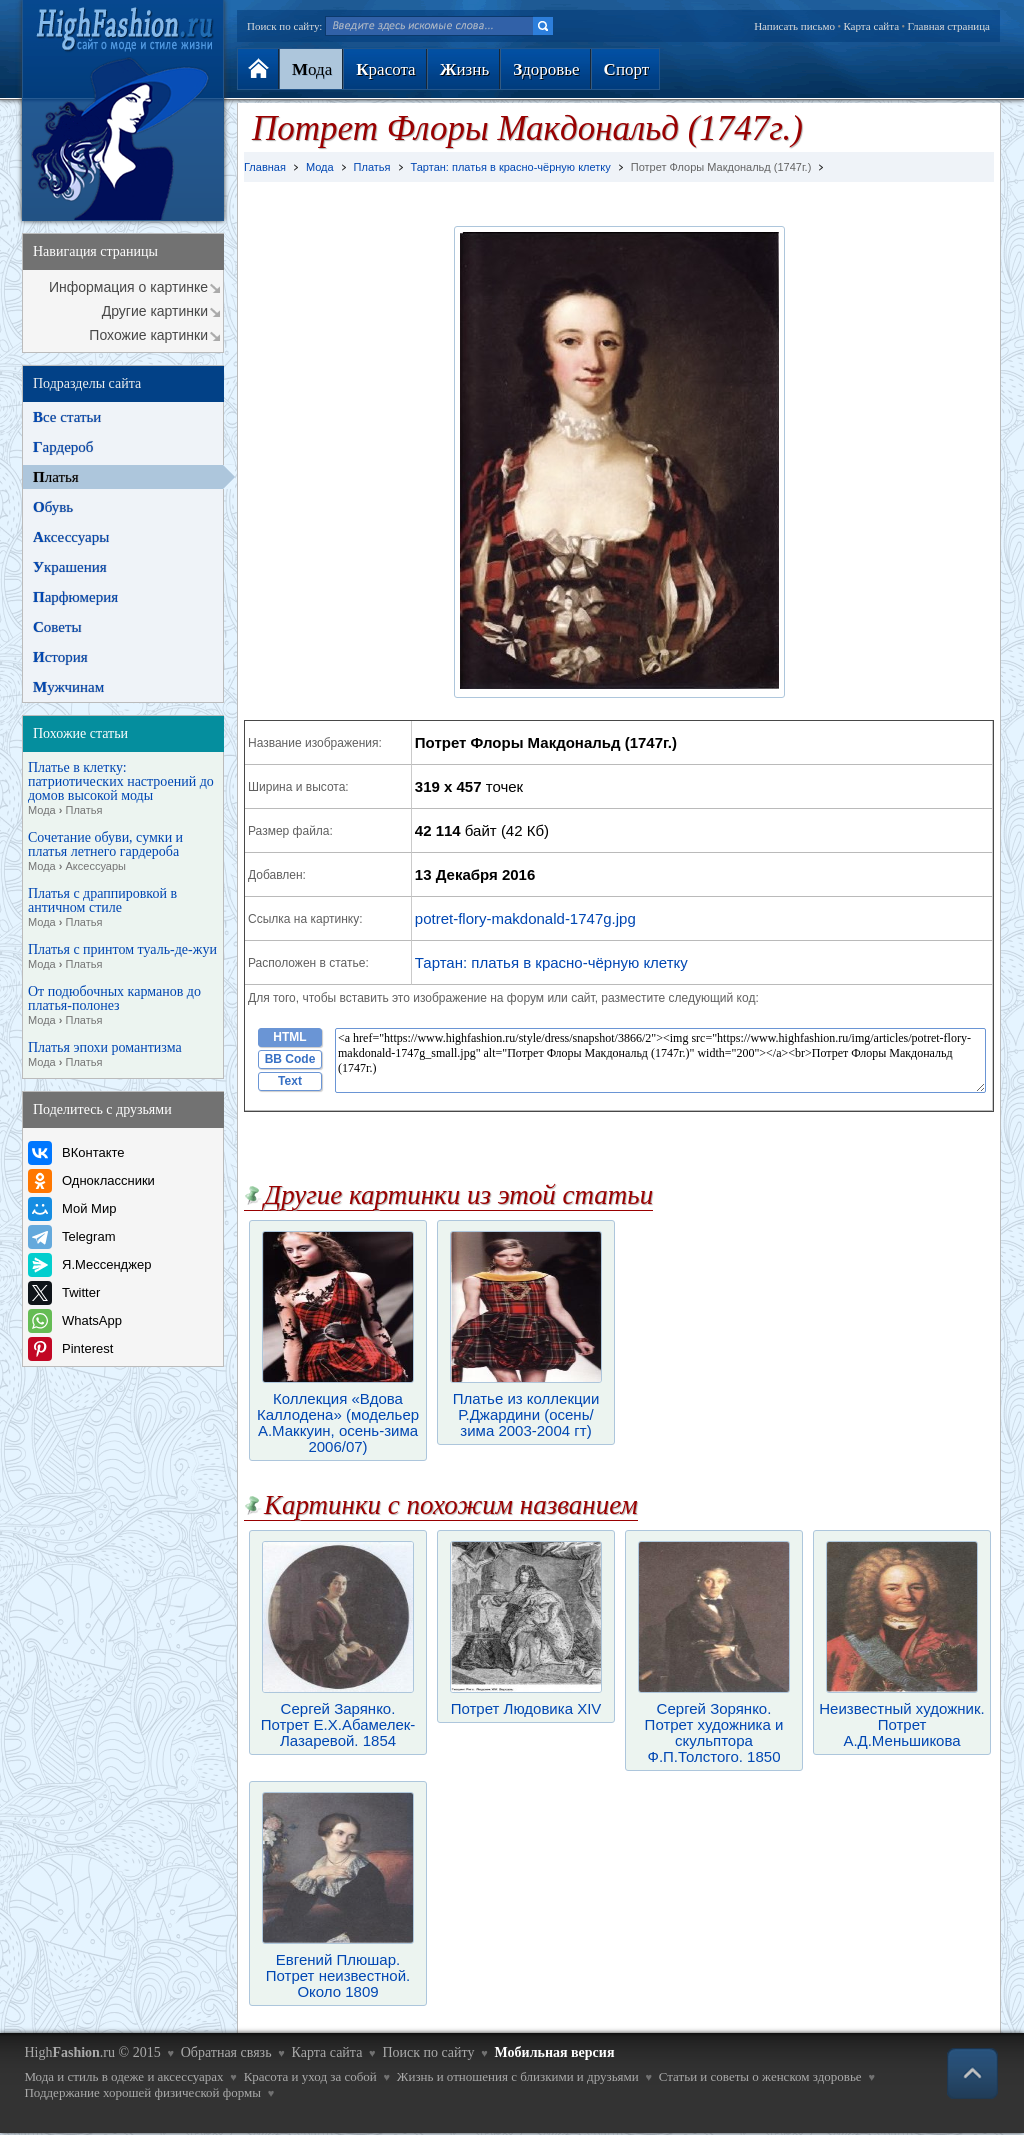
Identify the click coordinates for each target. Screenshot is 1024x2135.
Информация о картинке (128, 287)
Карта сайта (871, 26)
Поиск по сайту (428, 2052)
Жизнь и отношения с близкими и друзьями (518, 2076)
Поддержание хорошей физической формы (142, 2092)
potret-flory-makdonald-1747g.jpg (525, 918)
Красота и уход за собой (310, 2076)
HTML (289, 1037)
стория (60, 657)
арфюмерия (75, 597)
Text (290, 1081)
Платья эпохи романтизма (105, 1055)
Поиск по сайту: (284, 26)
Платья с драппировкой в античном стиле (102, 908)
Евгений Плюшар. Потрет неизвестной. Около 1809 (338, 1967)
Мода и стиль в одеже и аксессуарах (123, 2076)
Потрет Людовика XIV (526, 1700)
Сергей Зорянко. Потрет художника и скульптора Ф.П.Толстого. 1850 (714, 1724)
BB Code (290, 1059)
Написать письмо (794, 26)
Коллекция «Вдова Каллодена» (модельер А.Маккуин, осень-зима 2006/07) (338, 1414)
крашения (70, 567)
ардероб (63, 447)
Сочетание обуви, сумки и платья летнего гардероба (105, 852)
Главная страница (949, 26)
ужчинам (68, 687)
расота (385, 69)
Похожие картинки (148, 335)
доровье (546, 69)
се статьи (67, 417)
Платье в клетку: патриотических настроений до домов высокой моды (121, 789)
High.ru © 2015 (92, 2052)
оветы (57, 627)
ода (312, 69)
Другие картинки (155, 311)
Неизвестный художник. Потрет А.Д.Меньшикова (901, 1716)
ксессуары (71, 537)
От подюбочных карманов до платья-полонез (114, 1006)
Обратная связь (226, 2052)
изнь (464, 69)
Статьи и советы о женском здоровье (760, 2076)
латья (56, 477)
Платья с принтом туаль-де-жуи (122, 957)
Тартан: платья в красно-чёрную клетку (551, 962)
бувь (53, 507)
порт (627, 69)
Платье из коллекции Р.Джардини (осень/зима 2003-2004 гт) (526, 1406)
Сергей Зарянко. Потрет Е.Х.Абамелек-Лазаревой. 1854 (338, 1716)
